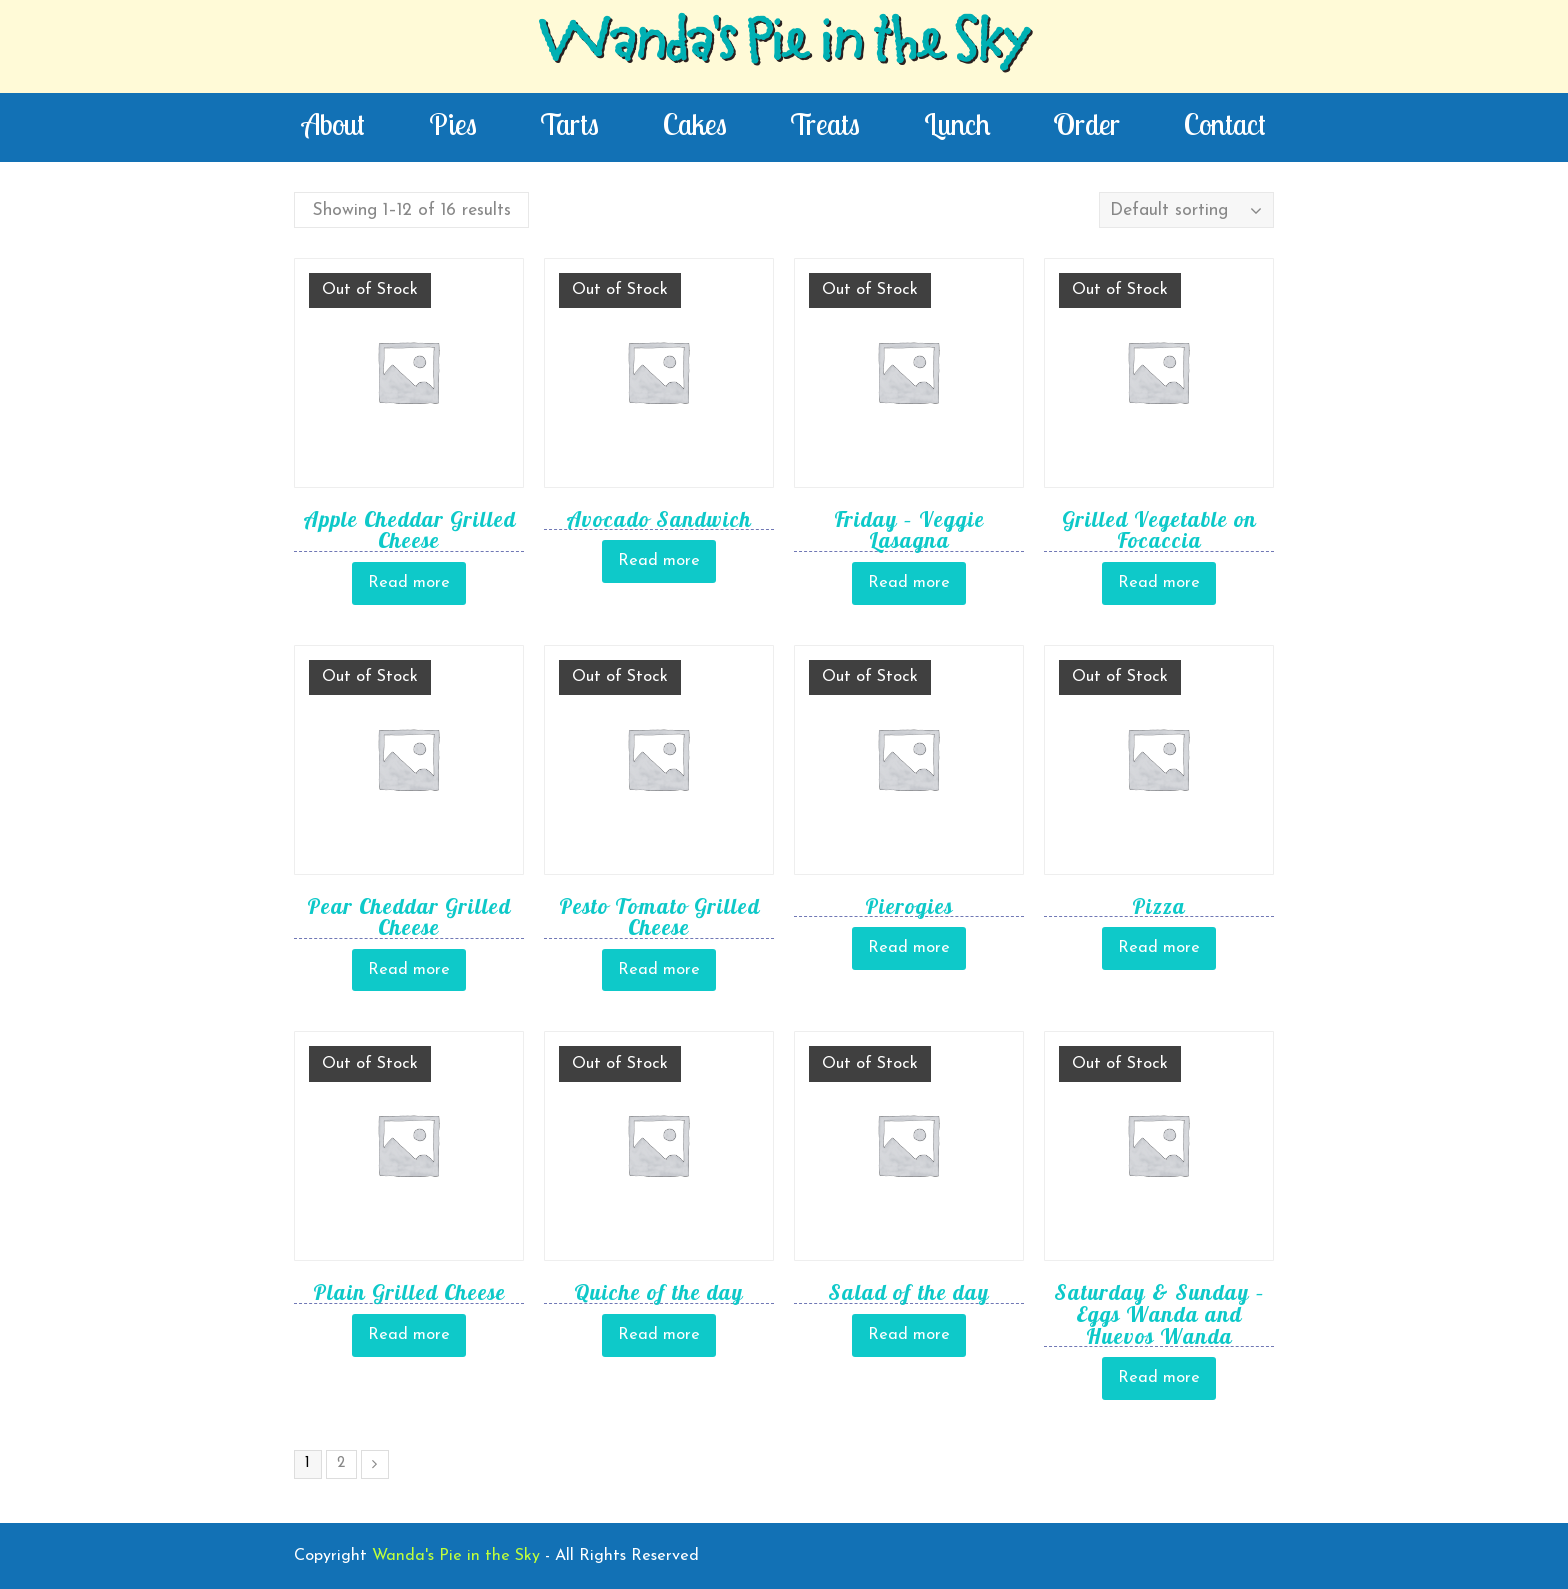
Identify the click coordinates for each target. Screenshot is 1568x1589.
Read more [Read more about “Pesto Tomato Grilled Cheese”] (659, 970)
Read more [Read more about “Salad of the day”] (909, 1335)
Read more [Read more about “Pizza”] (1159, 948)
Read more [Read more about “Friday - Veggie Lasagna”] (909, 583)
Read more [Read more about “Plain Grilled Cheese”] (409, 1335)
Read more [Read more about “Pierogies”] (909, 948)
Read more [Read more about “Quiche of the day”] (659, 1335)
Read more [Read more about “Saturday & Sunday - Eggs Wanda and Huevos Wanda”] (1159, 1378)
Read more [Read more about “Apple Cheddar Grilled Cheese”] (409, 583)
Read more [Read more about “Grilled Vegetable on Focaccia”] (1159, 583)
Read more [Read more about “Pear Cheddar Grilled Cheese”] (409, 970)
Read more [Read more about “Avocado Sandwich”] (659, 561)
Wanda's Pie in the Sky (784, 46)
